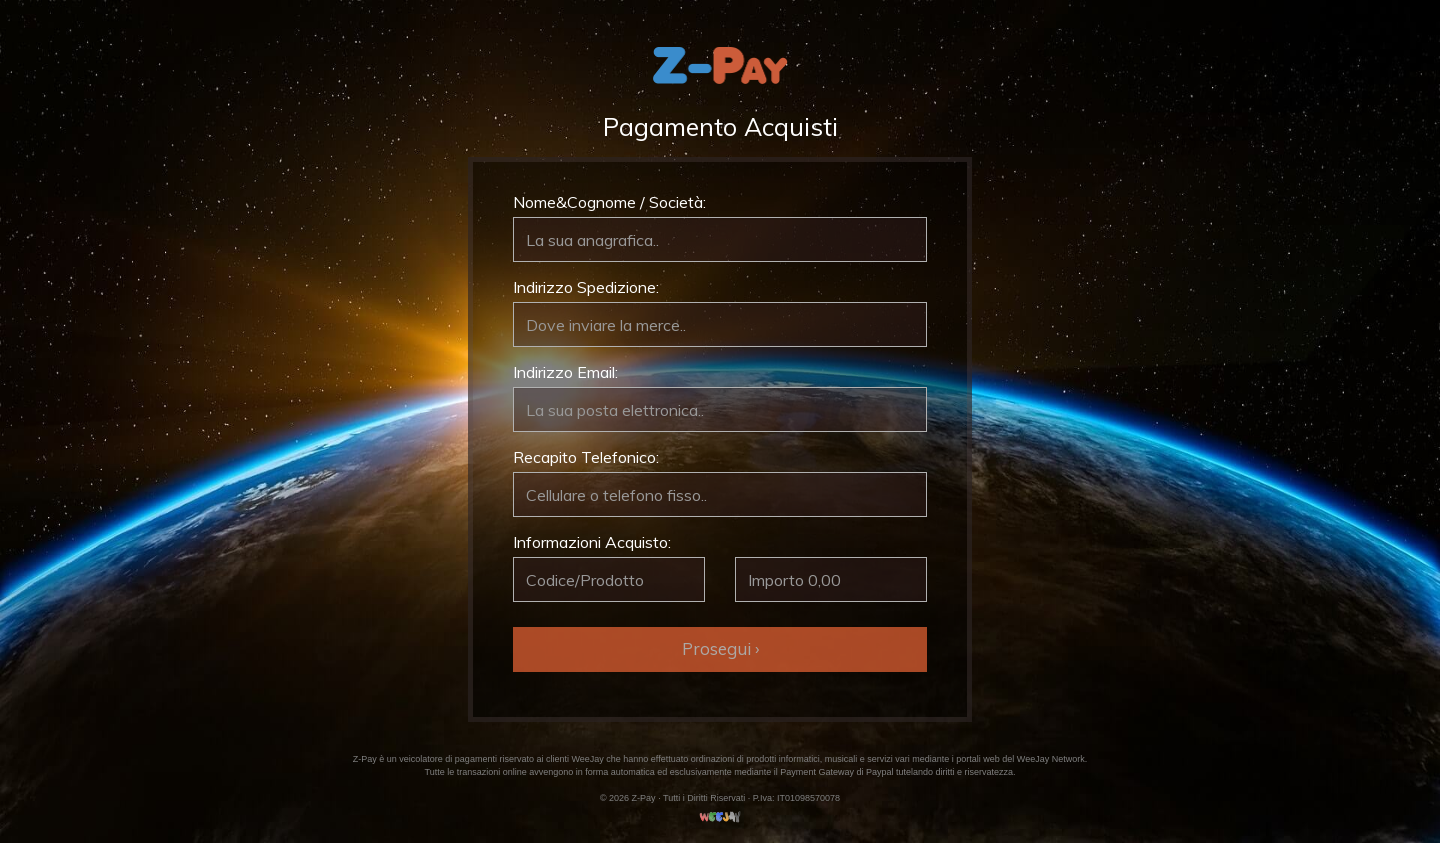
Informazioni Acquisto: (592, 542)
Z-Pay (365, 759)
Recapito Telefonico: (586, 457)
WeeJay (587, 759)
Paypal (880, 772)
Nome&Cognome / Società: (609, 202)
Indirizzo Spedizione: (586, 287)
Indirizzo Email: (565, 372)
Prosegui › (720, 648)
